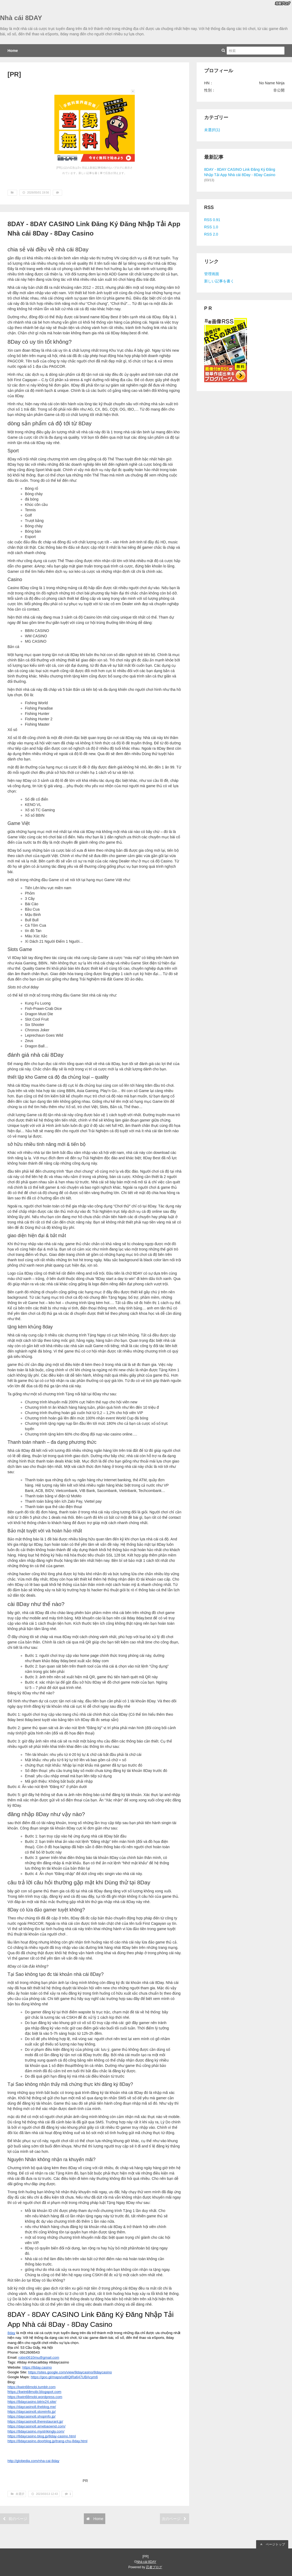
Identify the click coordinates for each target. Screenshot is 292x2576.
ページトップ (272, 2544)
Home (13, 50)
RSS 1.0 (211, 227)
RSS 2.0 (211, 234)
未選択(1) (212, 130)
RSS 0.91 (212, 220)
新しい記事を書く (219, 281)
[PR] (14, 74)
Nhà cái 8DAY (21, 17)
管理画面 (211, 274)
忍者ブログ (154, 2567)
